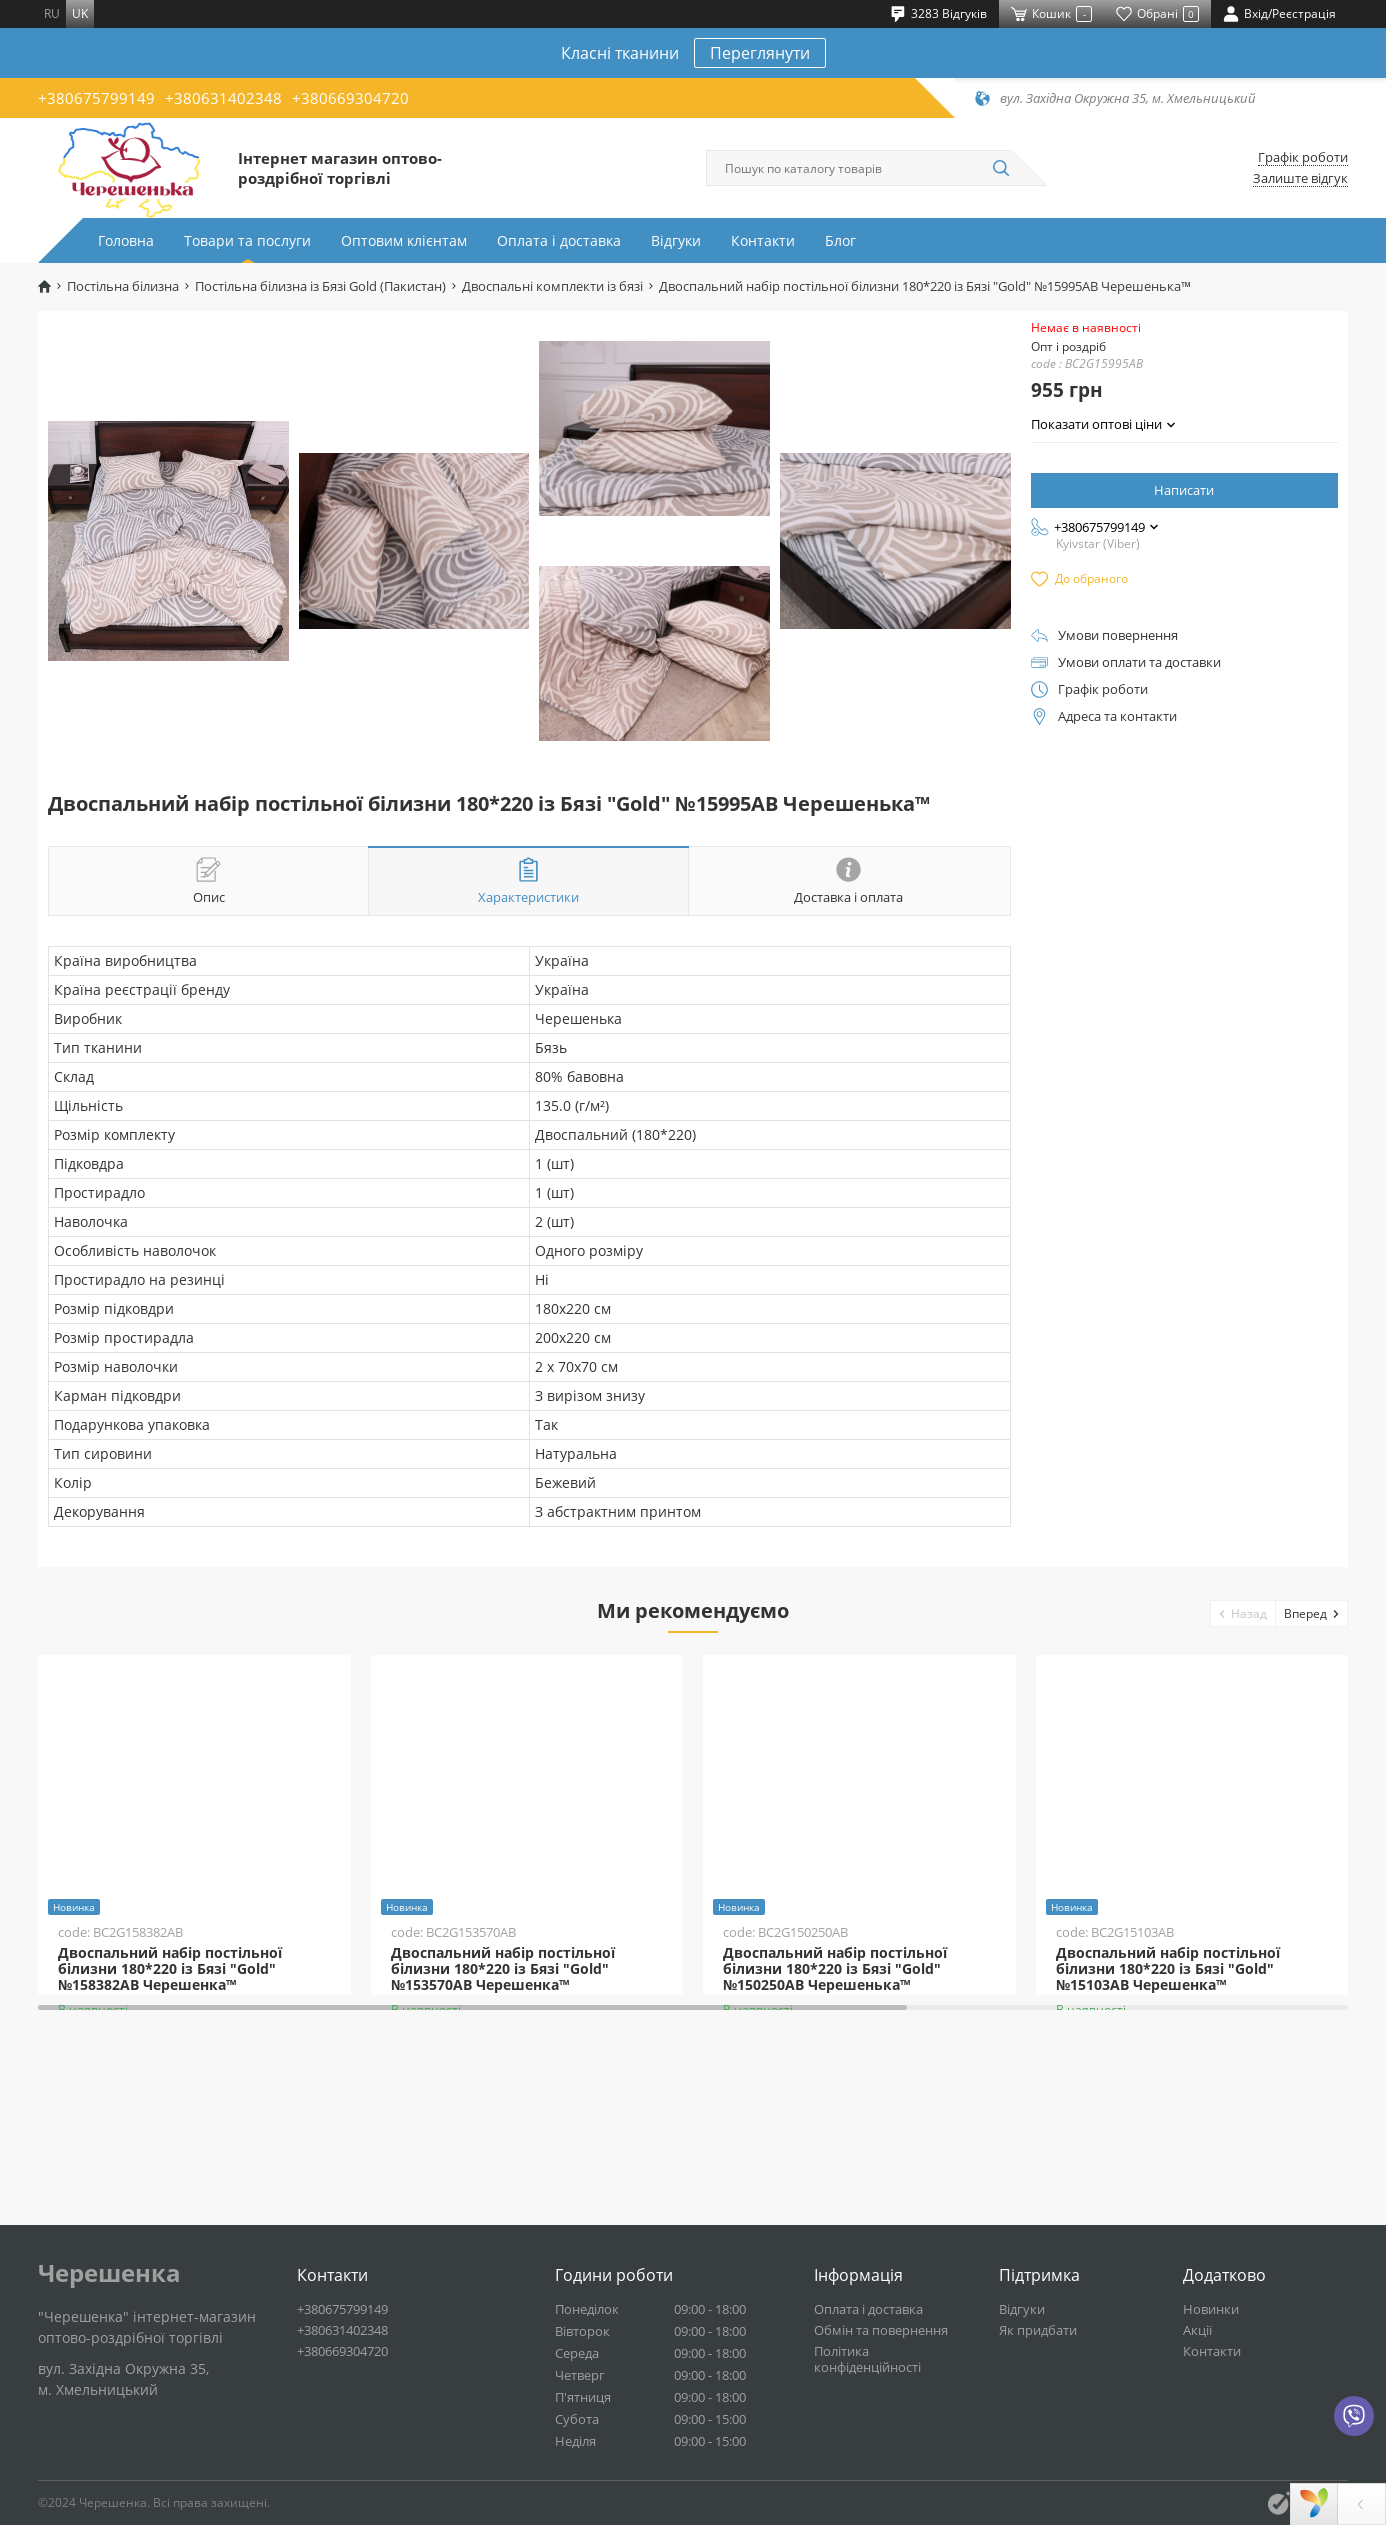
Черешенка (109, 2273)
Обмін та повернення (881, 2330)
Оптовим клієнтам (404, 240)
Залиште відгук (1300, 178)
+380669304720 (350, 98)
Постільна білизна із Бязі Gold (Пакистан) (320, 286)
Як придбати (1038, 2330)
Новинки (1211, 2309)
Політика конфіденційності (867, 2359)
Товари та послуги (247, 240)
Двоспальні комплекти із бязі (552, 286)
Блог (840, 240)
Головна (126, 240)
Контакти (763, 240)
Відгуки (676, 240)
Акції (1197, 2330)
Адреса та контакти (1117, 716)
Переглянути (760, 53)
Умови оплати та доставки (1139, 662)
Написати (1184, 490)
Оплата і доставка (559, 240)
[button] (1243, 1613)
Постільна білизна (123, 286)
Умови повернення (1118, 635)
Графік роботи (1303, 157)
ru (52, 13)
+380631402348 (223, 98)
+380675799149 (96, 98)
